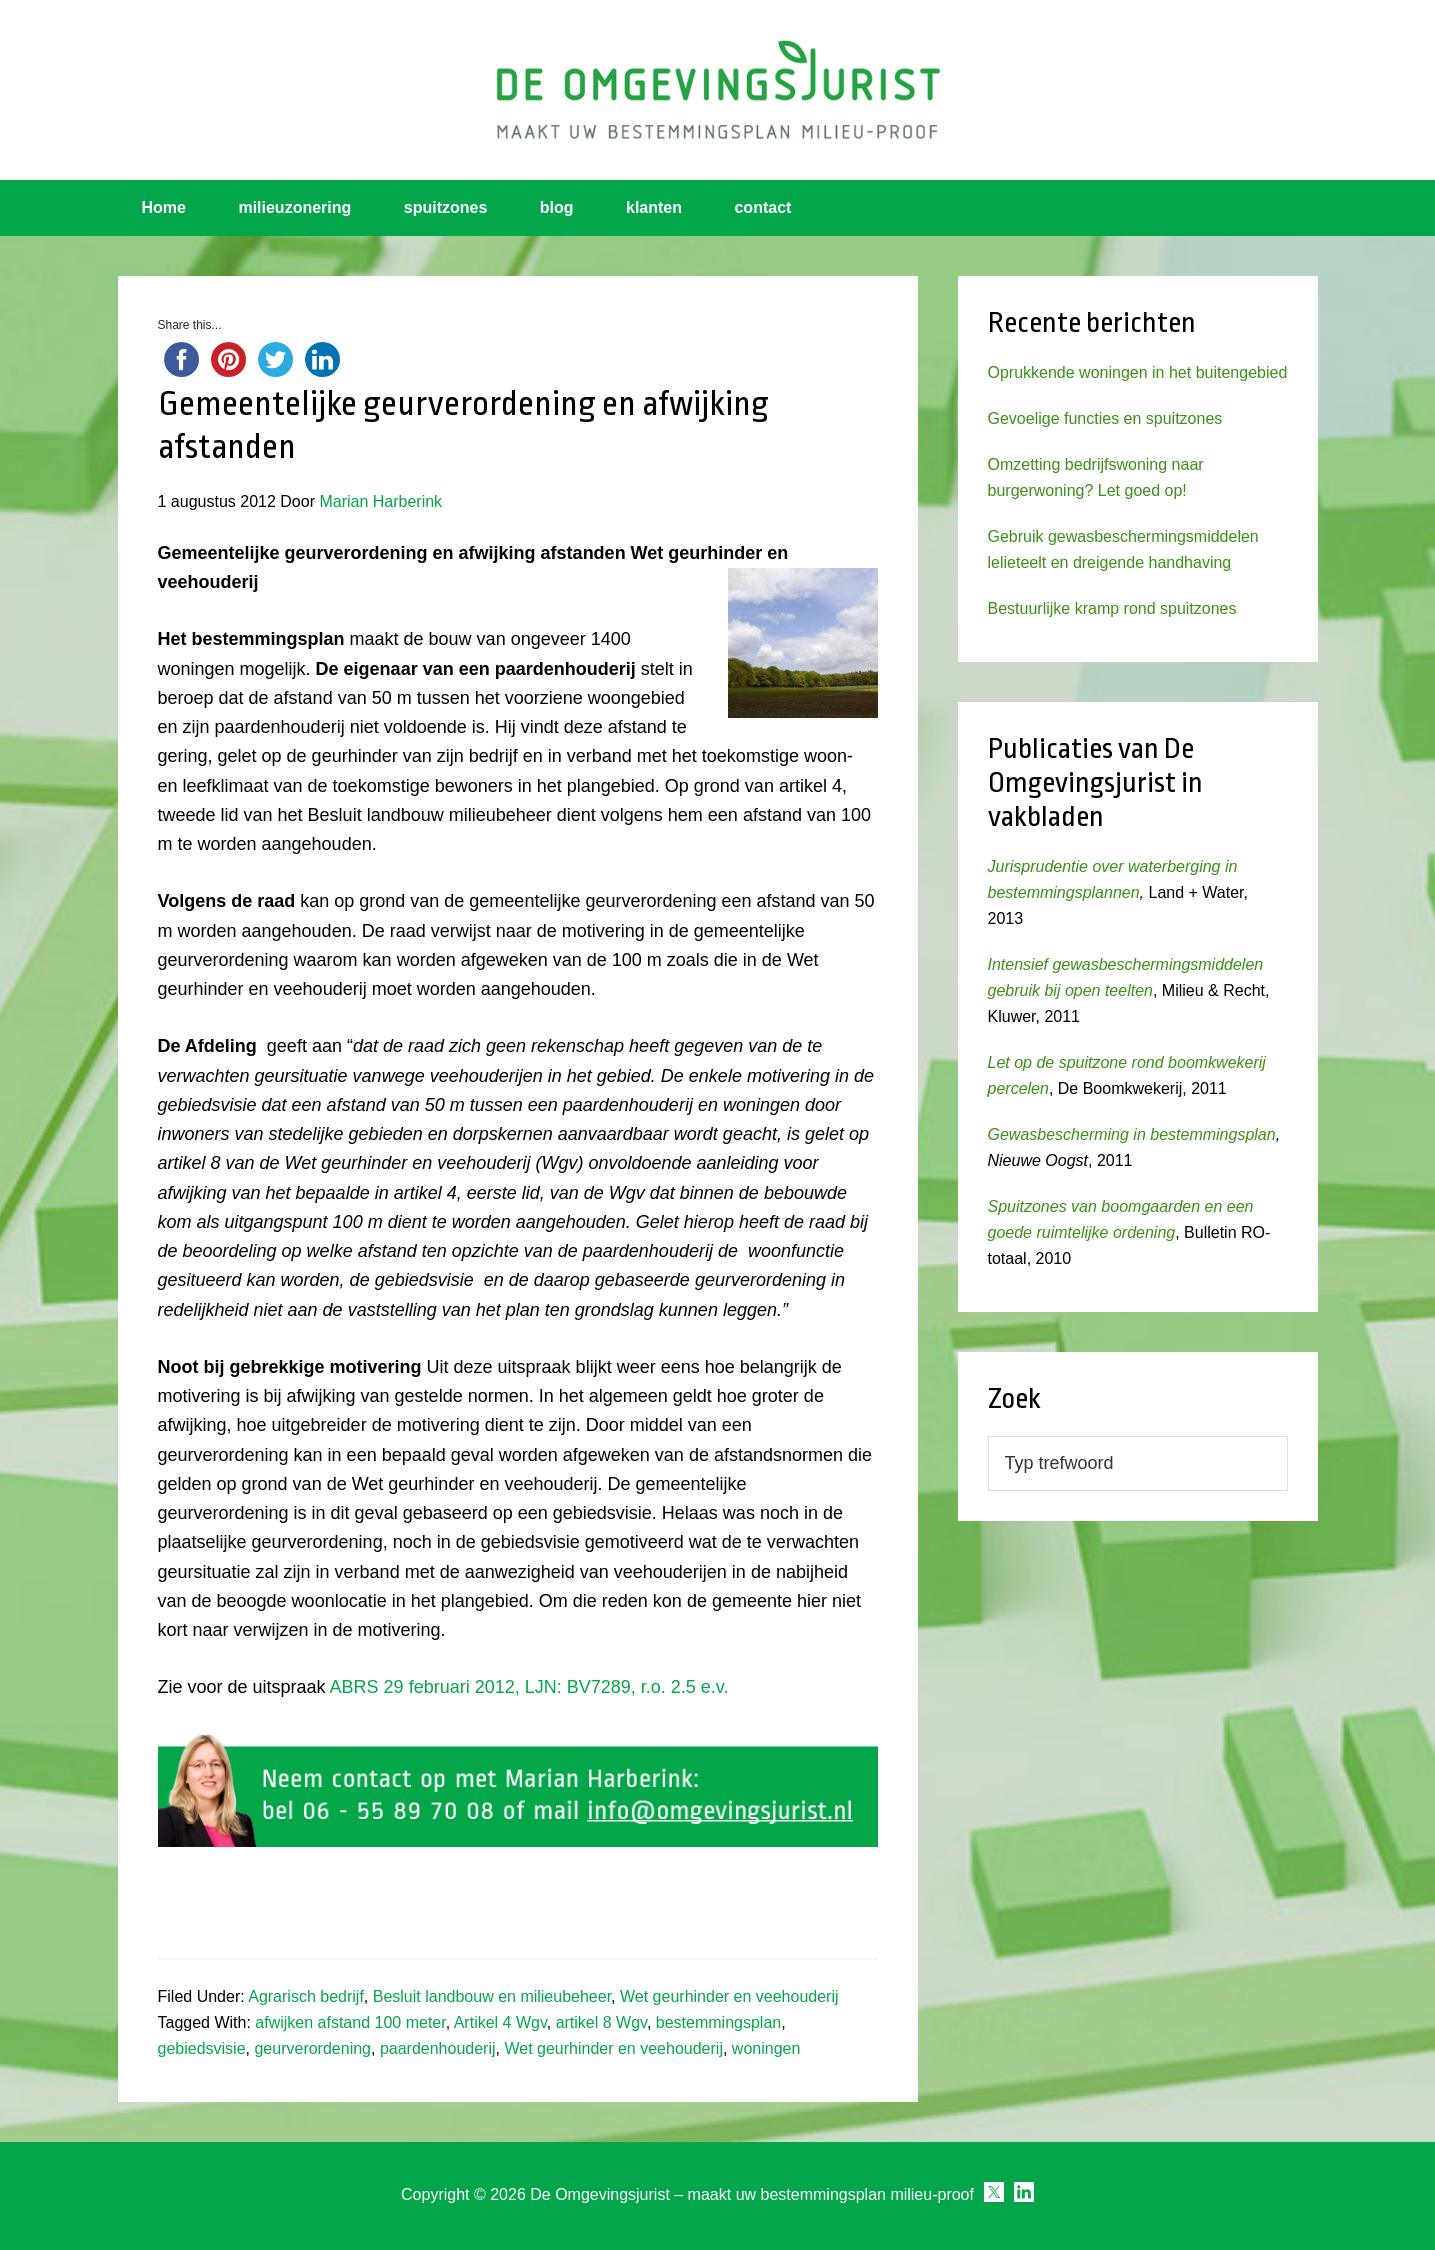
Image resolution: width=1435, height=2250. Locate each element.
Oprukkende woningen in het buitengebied (1138, 372)
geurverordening (312, 2048)
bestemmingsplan (718, 2022)
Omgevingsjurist (718, 90)
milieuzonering (294, 207)
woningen (766, 2048)
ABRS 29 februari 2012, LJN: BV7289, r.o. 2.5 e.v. (529, 1687)
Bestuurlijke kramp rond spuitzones (1112, 608)
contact (762, 207)
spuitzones (446, 207)
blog (557, 207)
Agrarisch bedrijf (306, 1996)
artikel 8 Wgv (601, 2022)
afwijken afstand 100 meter (350, 2022)
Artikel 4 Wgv (500, 2022)
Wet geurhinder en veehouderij (729, 1996)
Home (164, 207)
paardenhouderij (438, 2048)
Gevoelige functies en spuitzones (1105, 418)
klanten (654, 207)
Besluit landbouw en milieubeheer (492, 1996)
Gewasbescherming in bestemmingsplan (1132, 1134)
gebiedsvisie (202, 2048)
